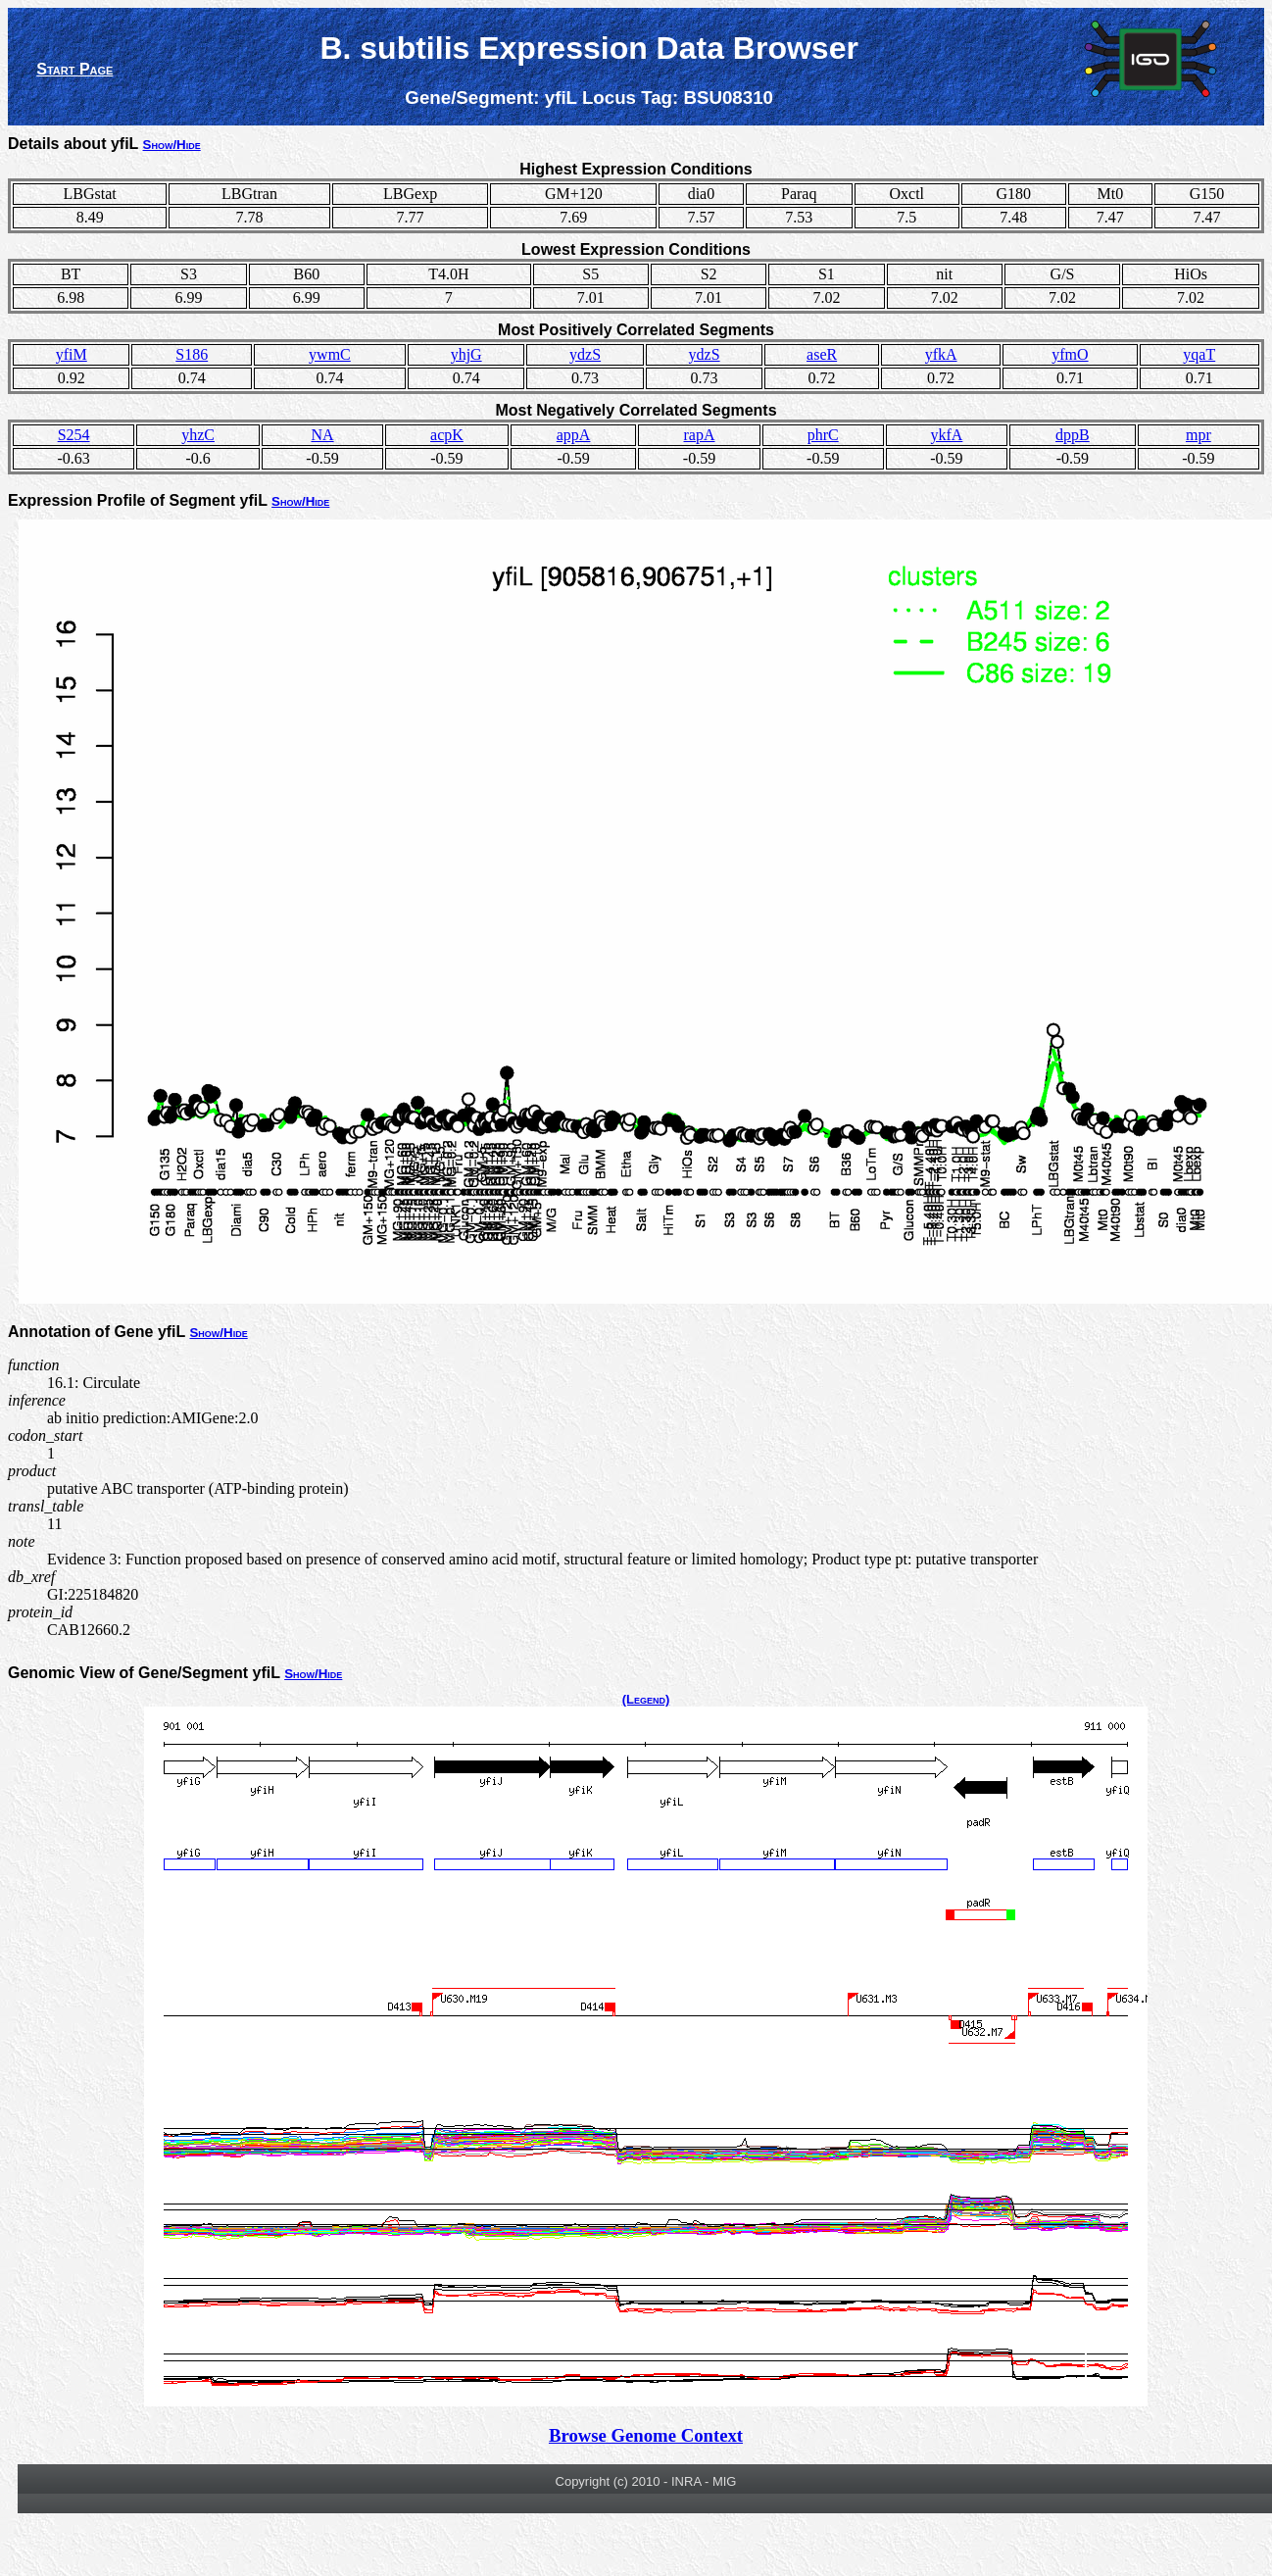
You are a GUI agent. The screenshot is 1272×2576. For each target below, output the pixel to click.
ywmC (330, 354)
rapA (699, 434)
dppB (1072, 434)
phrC (823, 434)
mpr (1198, 434)
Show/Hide (172, 144)
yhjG (466, 354)
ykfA (946, 434)
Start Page (74, 69)
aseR (822, 354)
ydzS (585, 354)
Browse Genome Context (646, 2435)
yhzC (198, 434)
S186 (191, 354)
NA (322, 434)
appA (574, 434)
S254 (74, 434)
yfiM (71, 354)
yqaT (1199, 354)
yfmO (1070, 354)
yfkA (941, 354)
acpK (447, 434)
